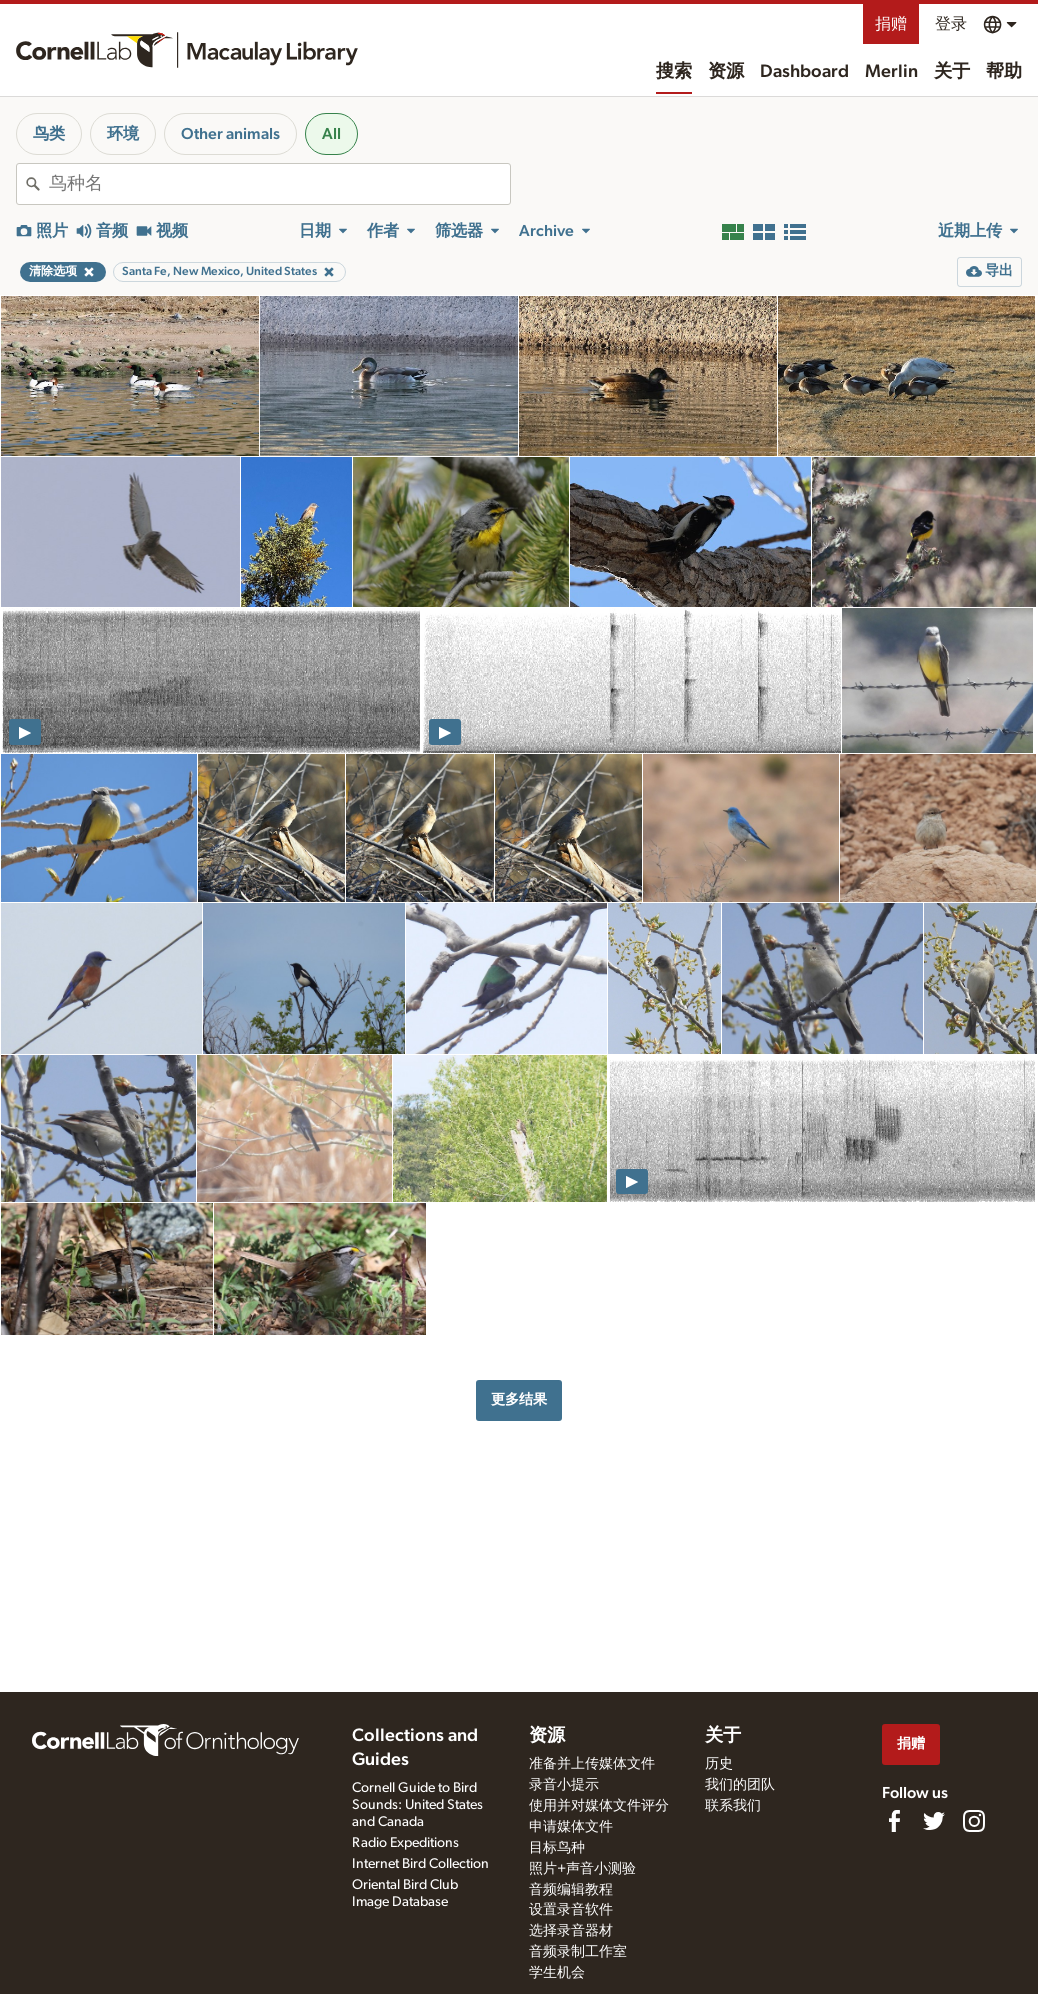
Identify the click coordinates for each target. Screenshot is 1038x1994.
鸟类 (49, 134)
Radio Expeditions (405, 1843)
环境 (123, 134)
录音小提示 (564, 1785)
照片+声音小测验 (582, 1869)
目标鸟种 (557, 1848)
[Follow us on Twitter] (934, 1821)
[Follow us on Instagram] (974, 1821)
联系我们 (733, 1806)
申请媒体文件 (571, 1827)
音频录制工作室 (578, 1952)
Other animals (230, 134)
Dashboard (804, 72)
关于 (952, 72)
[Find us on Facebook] (894, 1821)
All (331, 134)
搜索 (674, 72)
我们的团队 (740, 1785)
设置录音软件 (571, 1910)
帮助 (1004, 72)
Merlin (891, 72)
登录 (951, 24)
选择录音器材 (571, 1931)
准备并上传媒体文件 (592, 1764)
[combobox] (279, 184)
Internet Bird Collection (420, 1864)
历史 (719, 1764)
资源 (726, 72)
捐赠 (891, 24)
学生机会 (557, 1973)
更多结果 (519, 1399)
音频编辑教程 (571, 1890)
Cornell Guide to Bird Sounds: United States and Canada (417, 1805)
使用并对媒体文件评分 (599, 1806)
